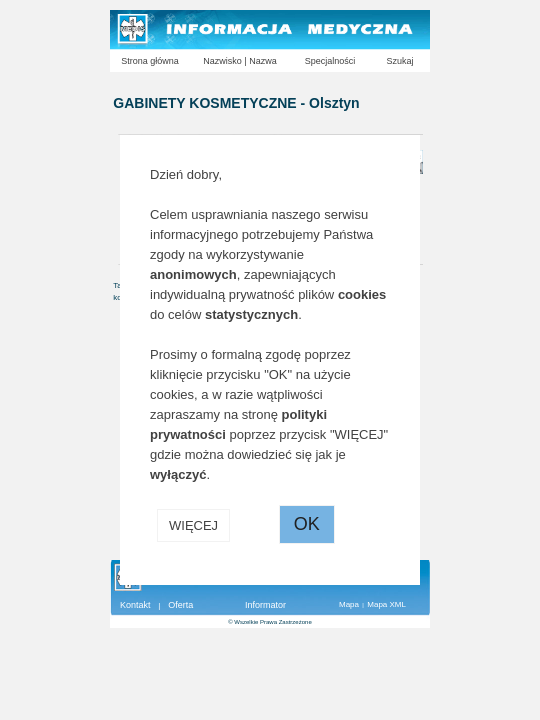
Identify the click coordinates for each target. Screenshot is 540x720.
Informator (265, 605)
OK (307, 524)
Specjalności (330, 61)
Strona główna (150, 61)
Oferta (180, 605)
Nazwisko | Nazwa (239, 61)
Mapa (349, 604)
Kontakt (135, 605)
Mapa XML (386, 604)
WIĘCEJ (193, 525)
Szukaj (399, 61)
